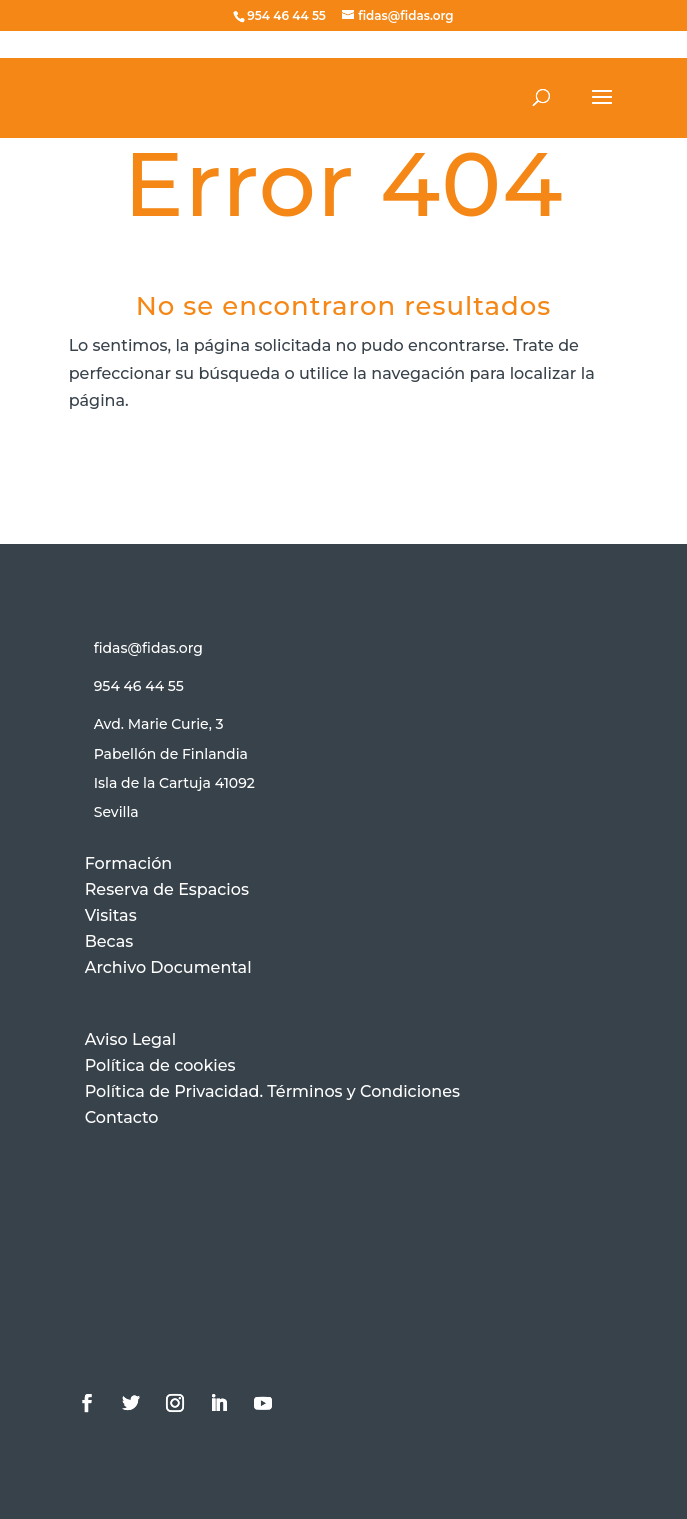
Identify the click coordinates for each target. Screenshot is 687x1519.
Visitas (111, 915)
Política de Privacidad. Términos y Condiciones (272, 1091)
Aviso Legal (130, 1039)
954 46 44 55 (139, 686)
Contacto (122, 1117)
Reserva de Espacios (167, 889)
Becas (109, 941)
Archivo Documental (168, 967)
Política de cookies (160, 1065)
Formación (129, 863)
